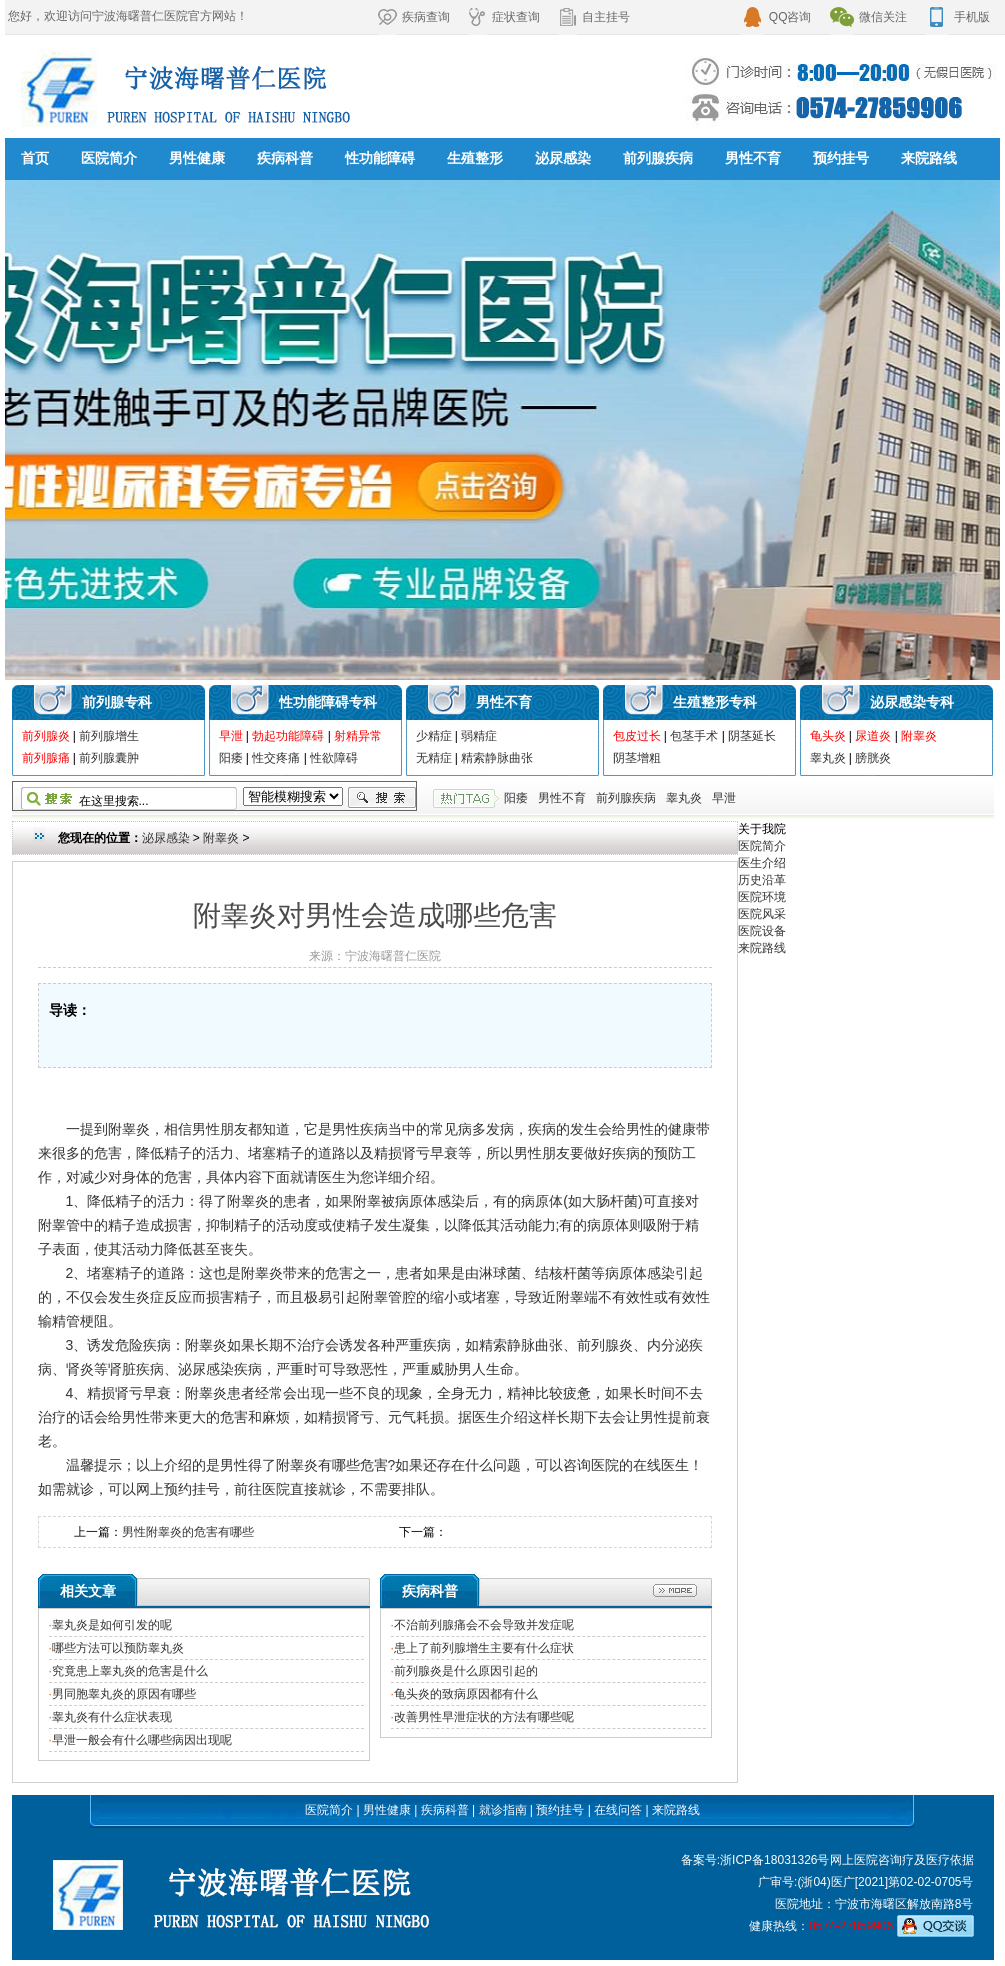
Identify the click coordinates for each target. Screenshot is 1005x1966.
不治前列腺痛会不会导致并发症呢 (484, 1625)
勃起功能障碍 (288, 736)
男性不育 (753, 158)
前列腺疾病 (658, 158)
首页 (35, 158)
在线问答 (618, 1810)
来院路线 (929, 158)
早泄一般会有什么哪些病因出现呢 (142, 1740)
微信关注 (868, 17)
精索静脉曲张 (497, 758)
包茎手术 (694, 736)
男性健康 (197, 158)
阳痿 (231, 758)
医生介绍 (762, 863)
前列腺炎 (46, 736)
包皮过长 (637, 736)
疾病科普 (285, 158)
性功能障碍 (380, 158)
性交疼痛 (276, 758)
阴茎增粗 (637, 758)
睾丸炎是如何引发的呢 (112, 1625)
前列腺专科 (117, 702)
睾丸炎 (828, 758)
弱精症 (479, 736)
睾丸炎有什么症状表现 (112, 1717)
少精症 (434, 736)
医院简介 (109, 158)
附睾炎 (919, 736)
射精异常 (358, 736)
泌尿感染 (563, 158)
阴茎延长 (752, 736)
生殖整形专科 (715, 702)
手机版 (957, 17)
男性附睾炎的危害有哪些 (188, 1532)
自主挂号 (594, 17)
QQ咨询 (776, 17)
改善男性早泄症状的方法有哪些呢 (484, 1717)
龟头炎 (828, 736)
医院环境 (762, 897)
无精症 (434, 758)
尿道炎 (873, 736)
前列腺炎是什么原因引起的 (466, 1671)
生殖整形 (475, 158)
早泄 (231, 736)
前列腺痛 (46, 758)
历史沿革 (762, 880)
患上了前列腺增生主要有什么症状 (484, 1648)
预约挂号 (841, 158)
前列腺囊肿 (109, 758)
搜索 (382, 798)
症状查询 (504, 17)
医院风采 (762, 914)
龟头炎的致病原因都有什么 (466, 1694)
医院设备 (762, 931)
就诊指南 (503, 1810)
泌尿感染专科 (912, 702)
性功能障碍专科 (328, 702)
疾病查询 (414, 17)
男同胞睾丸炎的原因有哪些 (124, 1694)
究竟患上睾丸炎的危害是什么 (130, 1671)
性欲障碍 (334, 758)
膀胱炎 (873, 758)
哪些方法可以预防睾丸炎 (118, 1648)
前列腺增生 (109, 736)
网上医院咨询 (866, 1860)
